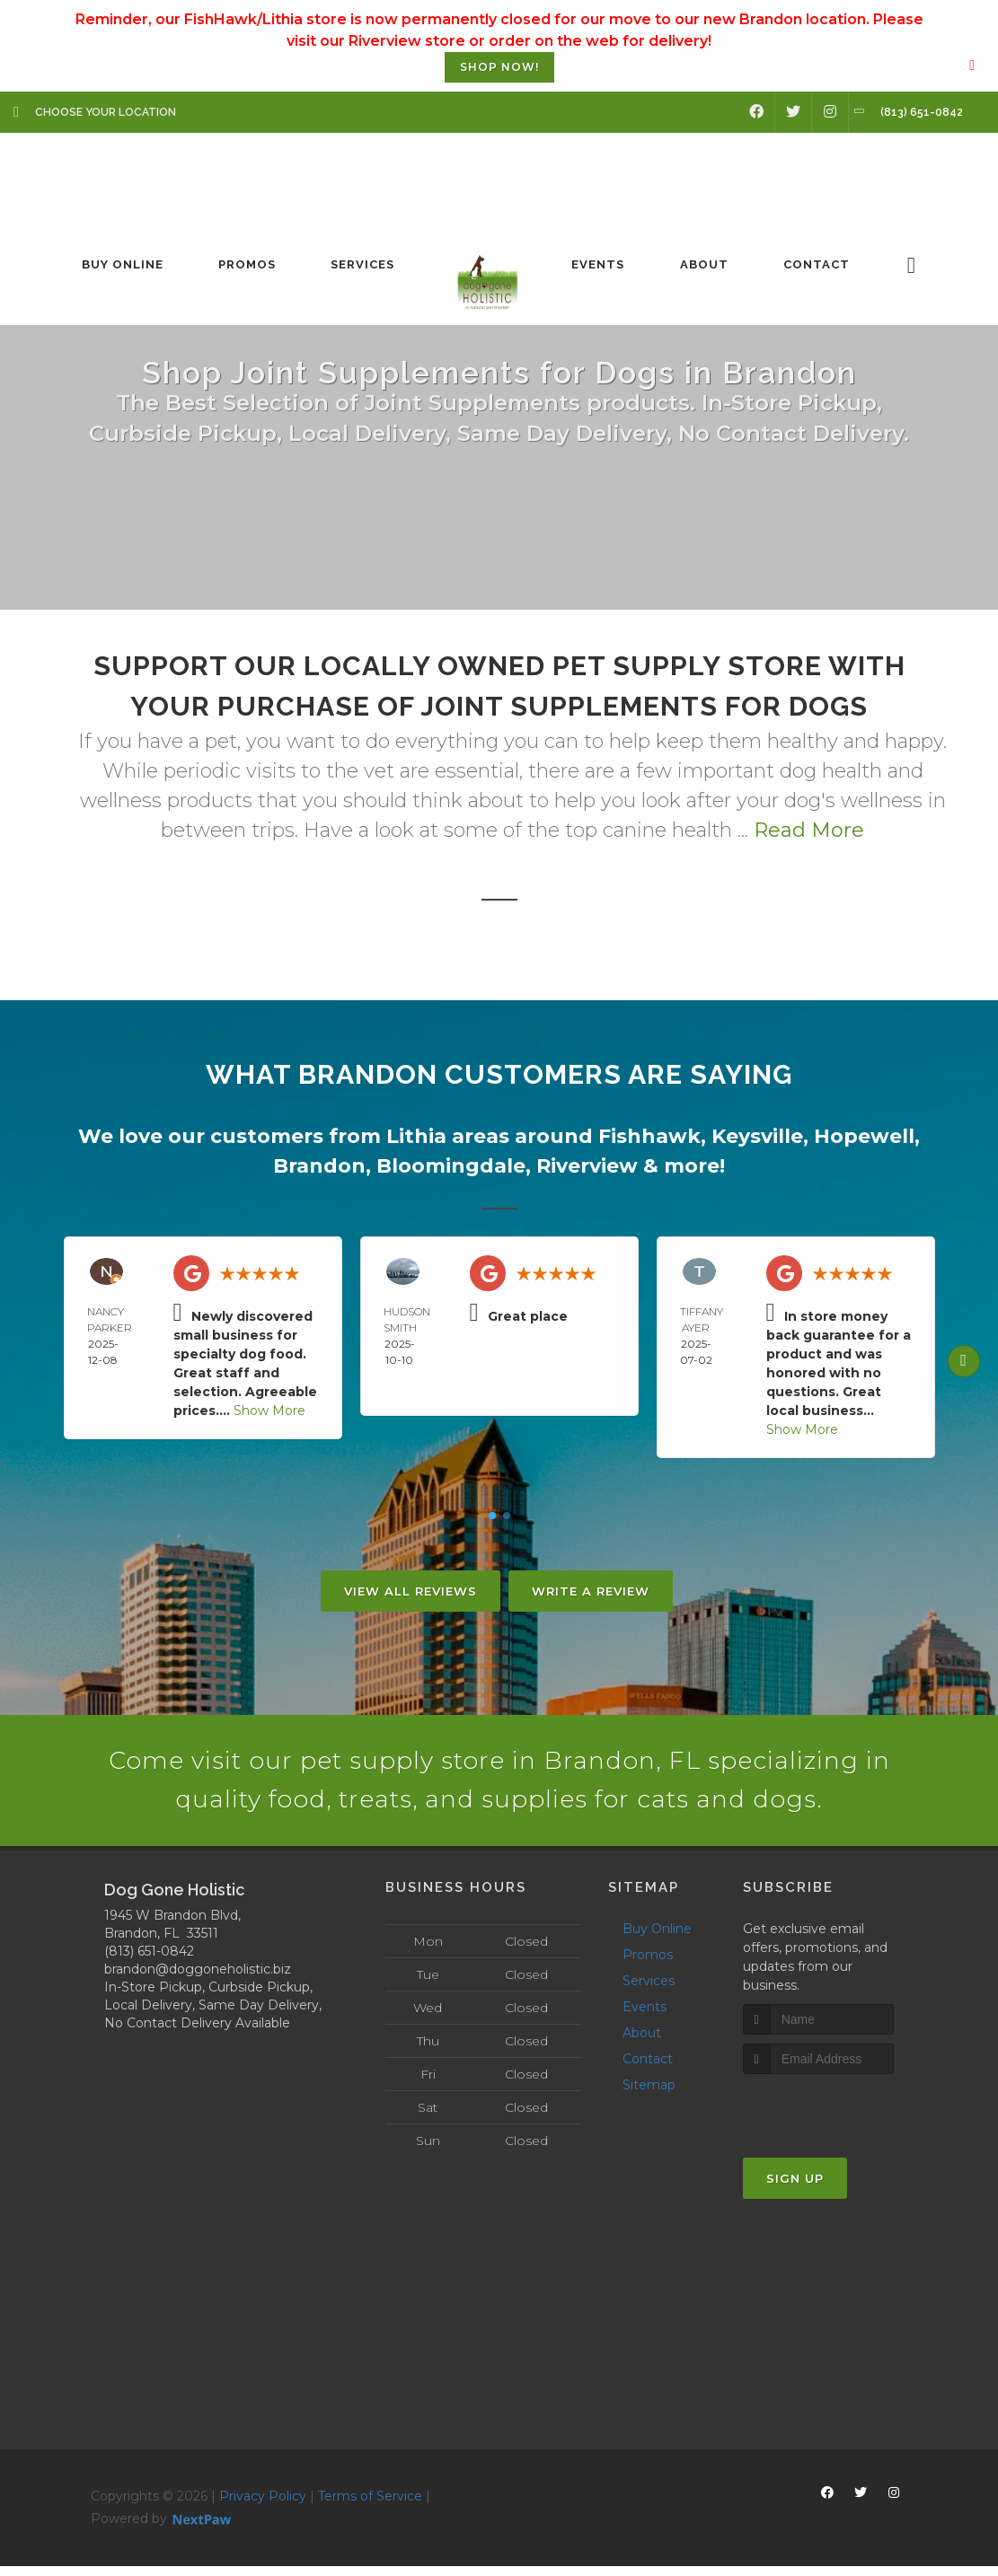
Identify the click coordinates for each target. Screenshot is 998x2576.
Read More (809, 830)
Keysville (757, 1136)
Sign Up (795, 2188)
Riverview (587, 1166)
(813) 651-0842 (149, 1960)
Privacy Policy (262, 2505)
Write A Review (590, 1591)
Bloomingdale (450, 1166)
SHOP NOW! (499, 67)
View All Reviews (410, 1591)
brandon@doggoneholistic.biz (197, 1978)
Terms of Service (370, 2505)
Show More (269, 1410)
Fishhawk (649, 1136)
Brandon (319, 1166)
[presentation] (838, 2117)
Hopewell (864, 1136)
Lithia (416, 1136)
